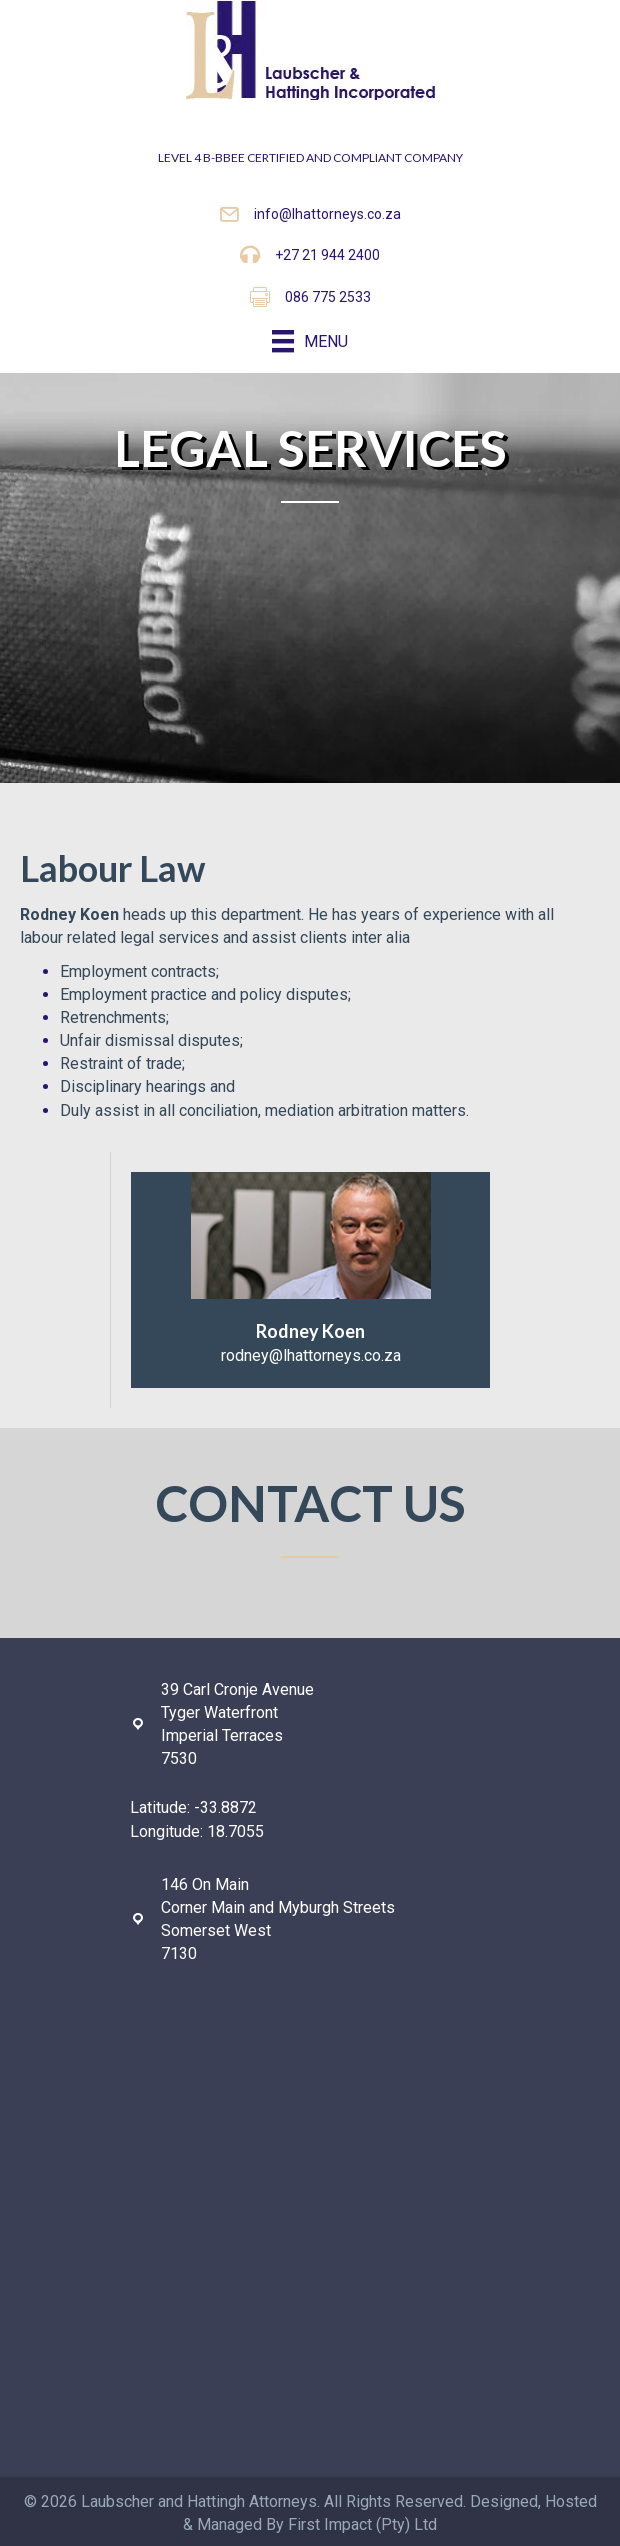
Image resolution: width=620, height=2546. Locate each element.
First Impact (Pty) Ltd (362, 2524)
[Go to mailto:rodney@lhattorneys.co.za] (310, 1280)
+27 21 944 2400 (327, 255)
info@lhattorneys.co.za (327, 214)
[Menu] (310, 341)
